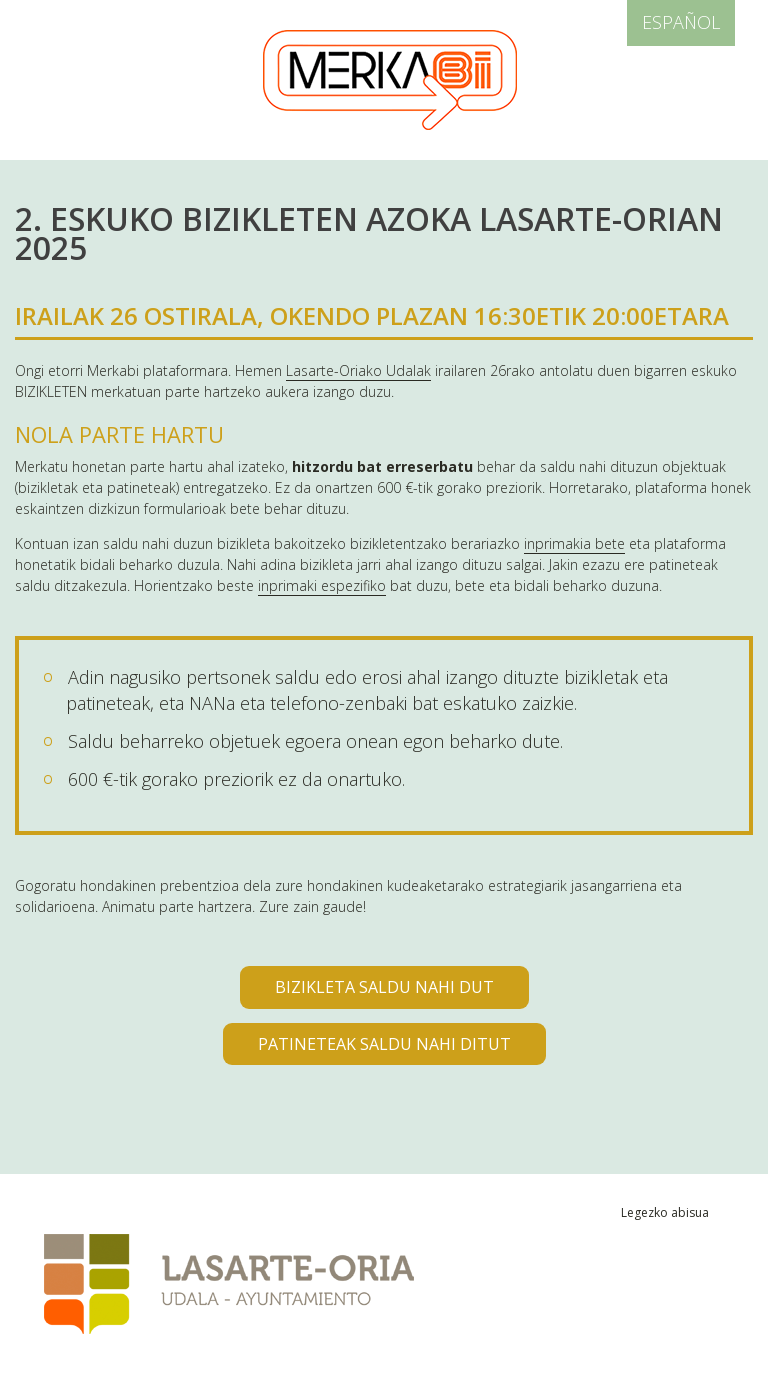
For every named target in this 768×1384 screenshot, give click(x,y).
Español (681, 22)
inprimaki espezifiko (322, 585)
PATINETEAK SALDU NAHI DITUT (384, 1044)
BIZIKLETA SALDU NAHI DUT (384, 987)
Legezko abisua (665, 1212)
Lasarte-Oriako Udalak (358, 370)
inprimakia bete (574, 543)
